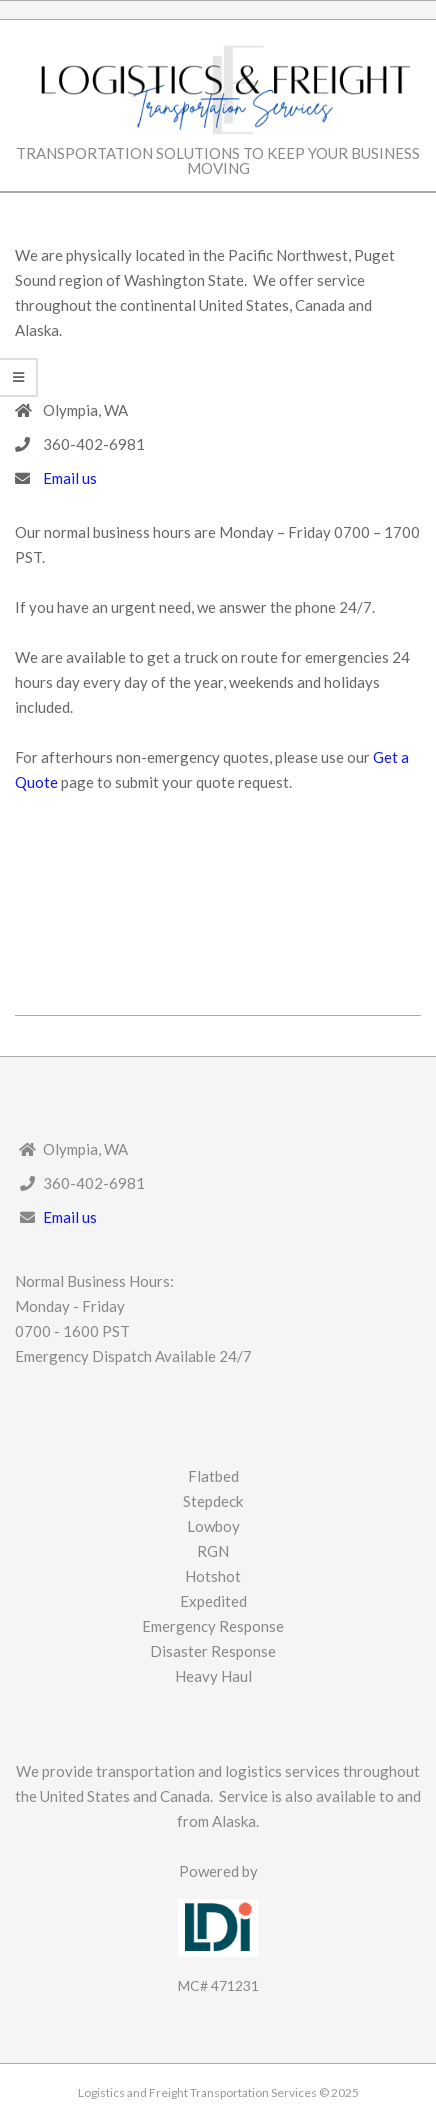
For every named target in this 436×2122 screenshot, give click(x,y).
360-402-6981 (94, 444)
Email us (70, 478)
